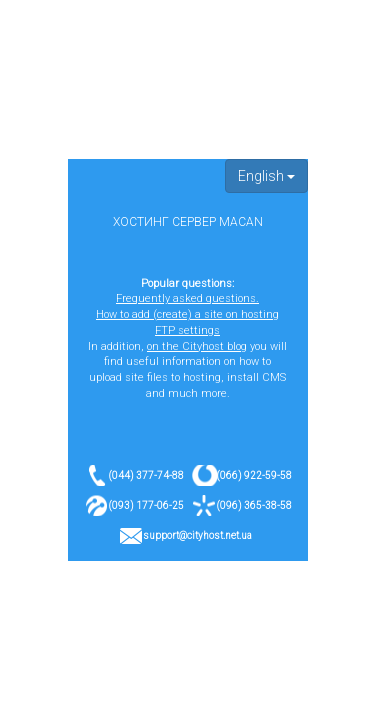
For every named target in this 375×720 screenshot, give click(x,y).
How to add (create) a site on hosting (187, 314)
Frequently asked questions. (187, 298)
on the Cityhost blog (197, 346)
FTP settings (187, 330)
